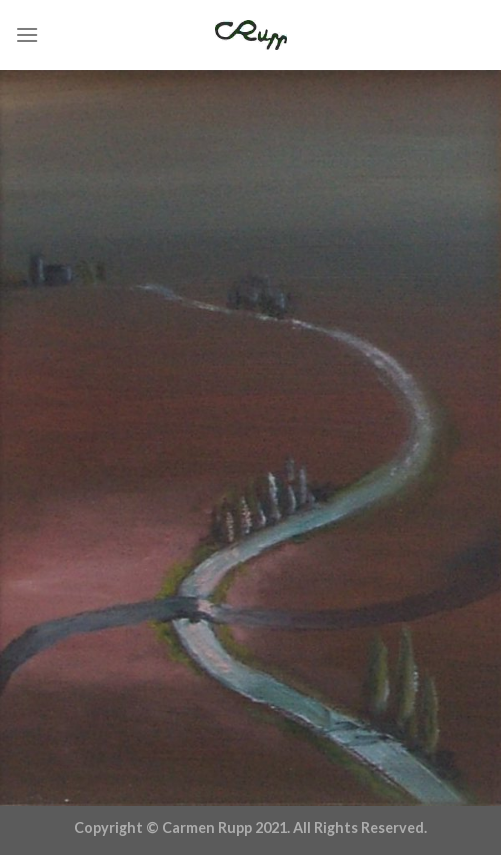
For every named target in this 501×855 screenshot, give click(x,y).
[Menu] (27, 34)
